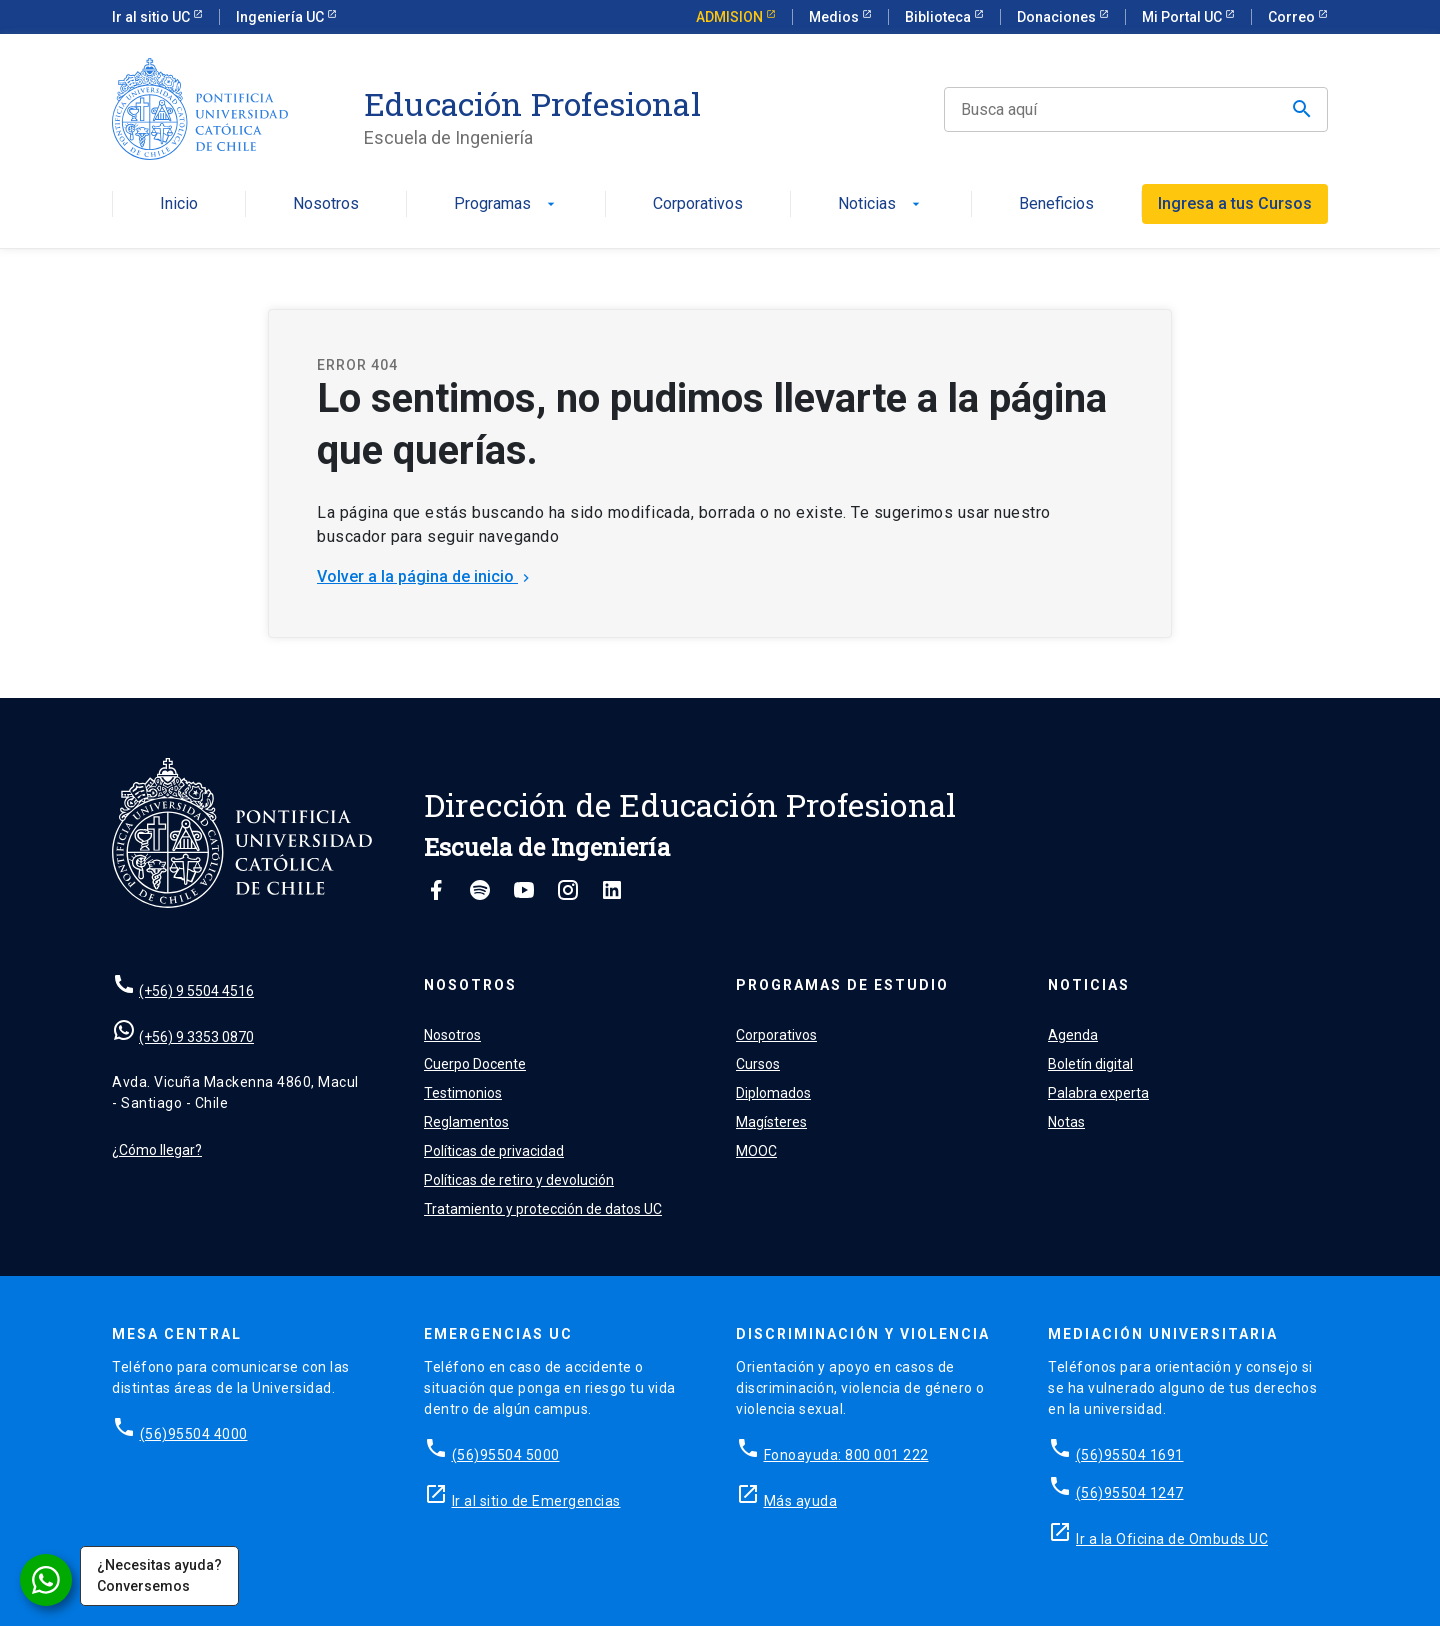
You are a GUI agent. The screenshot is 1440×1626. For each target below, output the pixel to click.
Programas (506, 204)
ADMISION (731, 17)
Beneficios (1056, 204)
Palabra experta (1098, 1093)
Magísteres (771, 1122)
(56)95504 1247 (1130, 1493)
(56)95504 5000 (506, 1455)
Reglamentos (466, 1122)
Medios (835, 17)
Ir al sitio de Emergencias (536, 1501)
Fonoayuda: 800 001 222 (846, 1455)
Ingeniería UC (281, 17)
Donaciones (1058, 17)
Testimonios (463, 1093)
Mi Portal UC (1183, 17)
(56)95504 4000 (194, 1434)
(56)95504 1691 (1130, 1455)
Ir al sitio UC (152, 17)
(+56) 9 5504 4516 (196, 991)
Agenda (1073, 1035)
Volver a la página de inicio (425, 576)
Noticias (881, 204)
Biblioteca (939, 17)
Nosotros (326, 204)
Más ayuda (801, 1501)
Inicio (179, 204)
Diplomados (773, 1093)
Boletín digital (1090, 1064)
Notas (1066, 1122)
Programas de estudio (842, 985)
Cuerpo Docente (475, 1064)
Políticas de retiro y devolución (519, 1180)
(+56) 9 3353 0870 (196, 1037)
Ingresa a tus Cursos (1235, 203)
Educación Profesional (532, 104)
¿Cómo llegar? (157, 1150)
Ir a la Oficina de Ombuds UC (1172, 1539)
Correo (1293, 17)
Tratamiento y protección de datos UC (543, 1209)
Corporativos (698, 204)
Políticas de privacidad (494, 1151)
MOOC (756, 1151)
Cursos (758, 1064)
